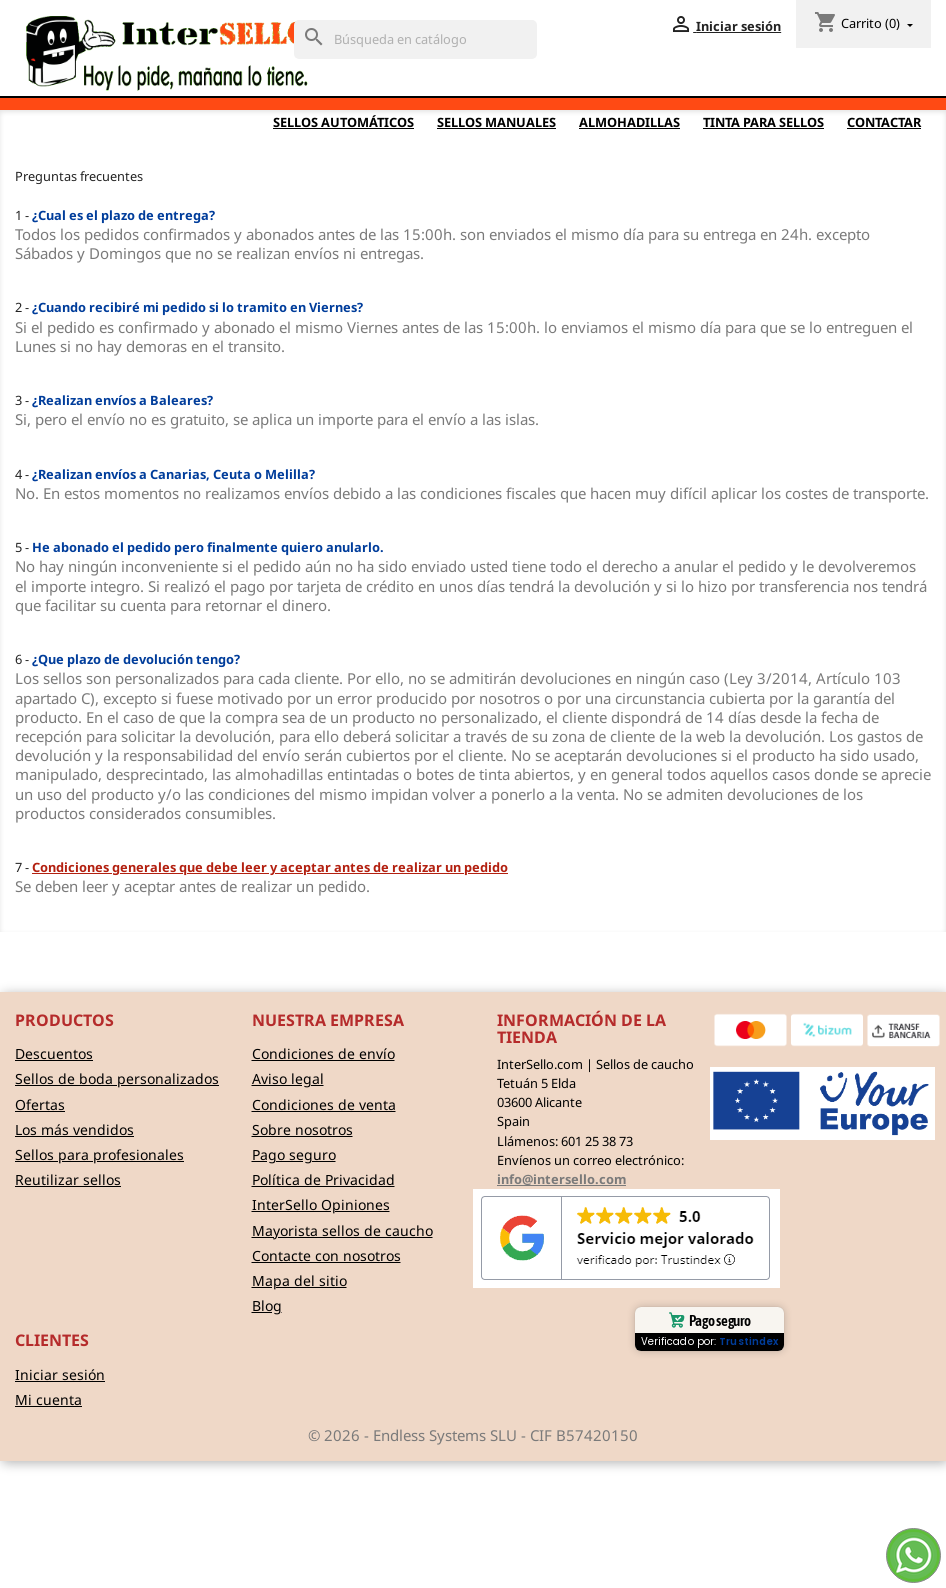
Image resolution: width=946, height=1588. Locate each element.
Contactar (884, 122)
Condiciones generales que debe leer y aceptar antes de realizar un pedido (270, 867)
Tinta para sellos (763, 122)
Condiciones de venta (324, 1104)
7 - (261, 867)
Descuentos (54, 1053)
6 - (127, 659)
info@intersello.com (561, 1179)
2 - (189, 307)
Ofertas (40, 1104)
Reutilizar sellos (68, 1179)
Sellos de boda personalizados (117, 1078)
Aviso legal (288, 1078)
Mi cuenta (48, 1399)
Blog (267, 1305)
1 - (115, 215)
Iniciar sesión (60, 1374)
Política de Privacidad (323, 1179)
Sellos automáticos (343, 122)
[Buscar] (415, 39)
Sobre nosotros (302, 1129)
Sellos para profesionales (99, 1154)
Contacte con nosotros (326, 1255)
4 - (165, 474)
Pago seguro (294, 1154)
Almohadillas (629, 122)
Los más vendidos (74, 1129)
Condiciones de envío (323, 1053)
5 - (199, 547)
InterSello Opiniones (321, 1204)
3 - (114, 400)
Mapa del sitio (299, 1280)
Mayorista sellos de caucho (342, 1230)
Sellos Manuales (496, 122)
